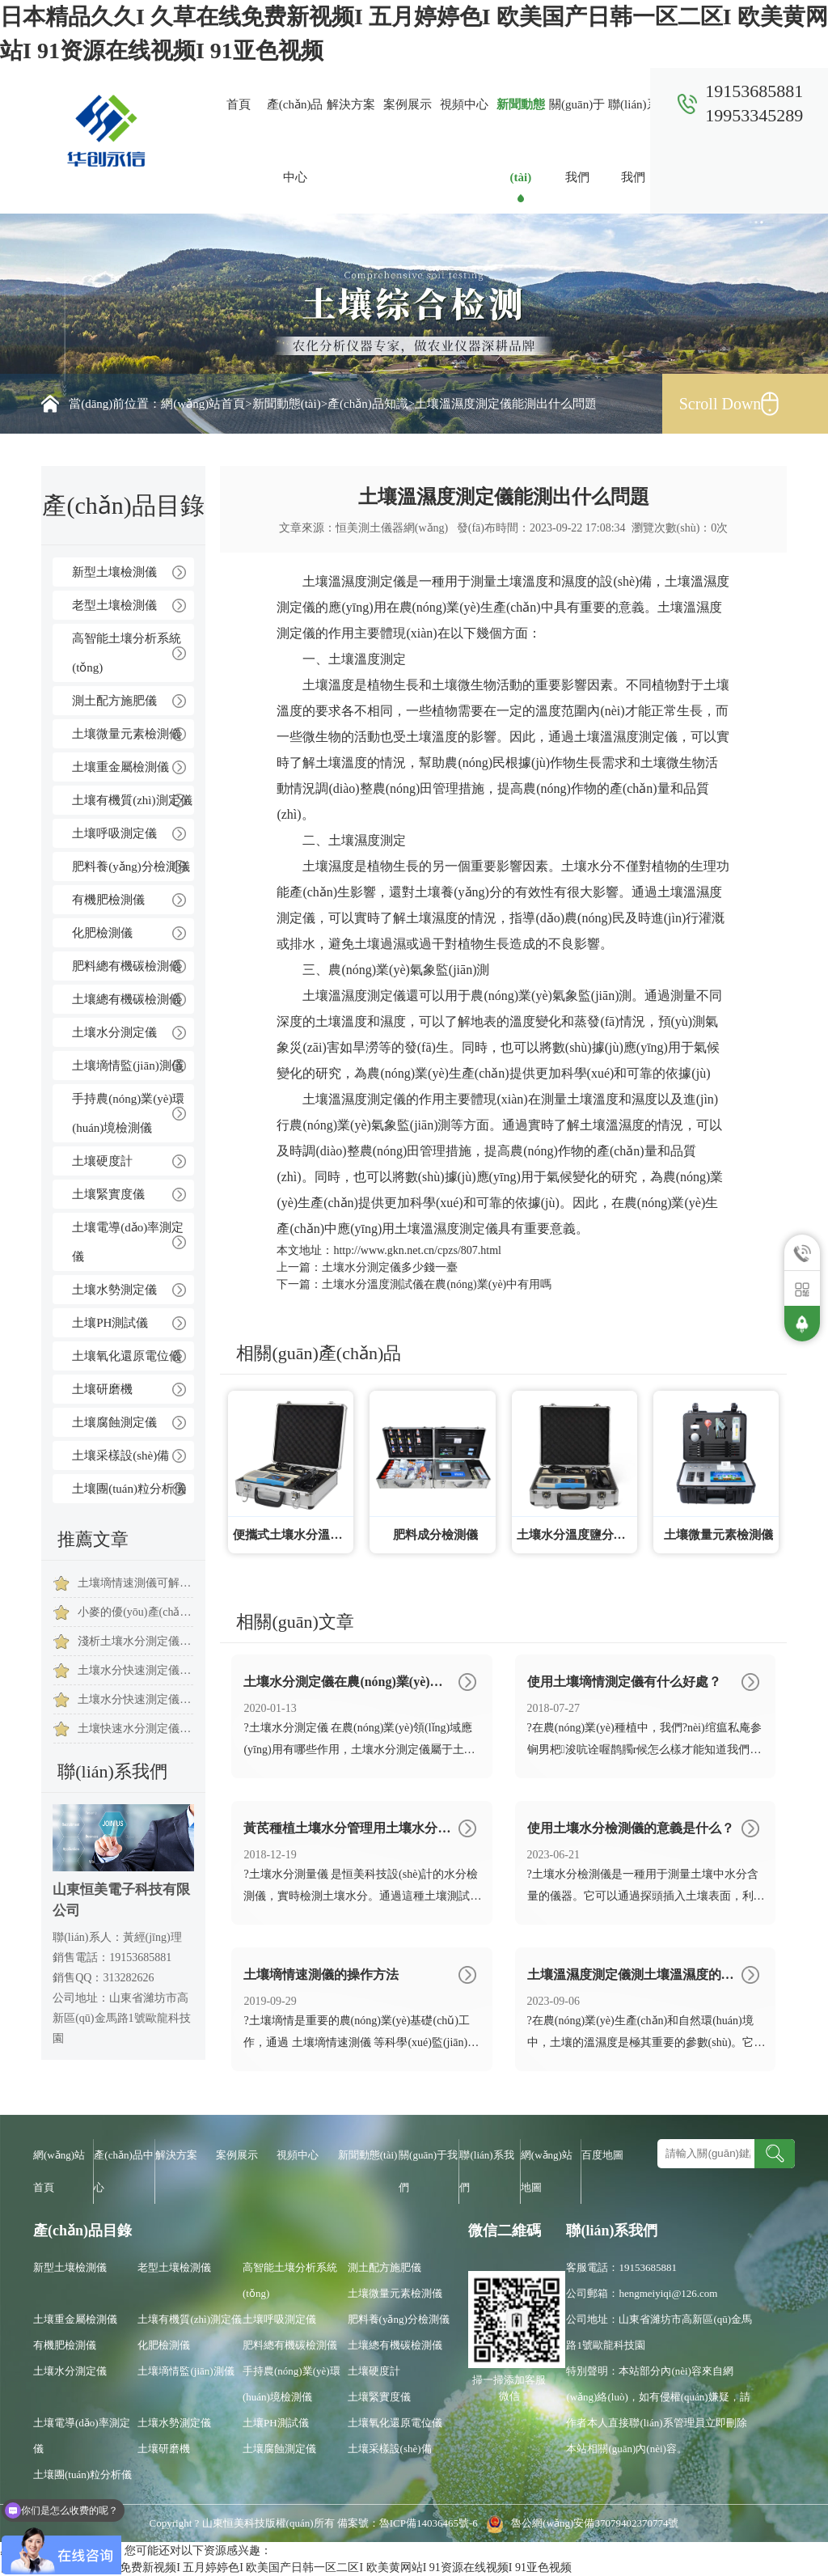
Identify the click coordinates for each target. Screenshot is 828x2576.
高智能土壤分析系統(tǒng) (126, 653)
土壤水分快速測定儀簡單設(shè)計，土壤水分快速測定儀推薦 (135, 1670)
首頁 (238, 104)
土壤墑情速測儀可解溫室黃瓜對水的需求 (135, 1583)
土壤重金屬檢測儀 (120, 767)
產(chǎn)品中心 (295, 141)
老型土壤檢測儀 (114, 605)
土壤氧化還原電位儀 (126, 1355)
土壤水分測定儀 (114, 1032)
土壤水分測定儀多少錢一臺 (390, 1267)
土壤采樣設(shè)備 (120, 1455)
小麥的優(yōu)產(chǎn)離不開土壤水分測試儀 (135, 1612)
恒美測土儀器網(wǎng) (392, 528)
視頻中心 (464, 104)
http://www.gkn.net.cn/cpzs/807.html (417, 1250)
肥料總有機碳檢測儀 (126, 966)
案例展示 (407, 104)
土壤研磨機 (102, 1389)
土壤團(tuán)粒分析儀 (129, 1488)
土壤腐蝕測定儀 (114, 1422)
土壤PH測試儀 (110, 1322)
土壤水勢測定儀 (114, 1289)
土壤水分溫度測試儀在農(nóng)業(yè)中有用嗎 (436, 1284)
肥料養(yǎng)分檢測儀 (131, 866)
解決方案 (351, 104)
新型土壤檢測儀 (114, 572)
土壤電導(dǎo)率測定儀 (128, 1242)
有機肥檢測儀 (108, 899)
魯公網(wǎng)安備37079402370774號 (579, 2523)
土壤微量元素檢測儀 (126, 733)
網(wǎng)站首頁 (203, 403)
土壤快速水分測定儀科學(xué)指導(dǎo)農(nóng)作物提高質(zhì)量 (135, 1728)
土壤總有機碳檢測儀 (126, 999)
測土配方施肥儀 (114, 700)
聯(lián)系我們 (633, 141)
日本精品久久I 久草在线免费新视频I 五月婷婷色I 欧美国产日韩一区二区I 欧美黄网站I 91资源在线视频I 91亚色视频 (286, 2567)
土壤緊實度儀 (108, 1194)
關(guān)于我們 (577, 141)
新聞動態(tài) (520, 141)
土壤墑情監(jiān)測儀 (127, 1065)
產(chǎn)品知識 (367, 403)
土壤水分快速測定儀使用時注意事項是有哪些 (135, 1699)
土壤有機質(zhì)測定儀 (132, 800)
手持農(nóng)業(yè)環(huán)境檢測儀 (128, 1113)
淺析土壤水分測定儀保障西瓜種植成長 (135, 1641)
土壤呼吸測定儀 (114, 833)
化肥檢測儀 (102, 932)
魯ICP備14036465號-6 (429, 2523)
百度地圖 (602, 2155)
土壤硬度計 (102, 1161)
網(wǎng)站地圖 (546, 2171)
